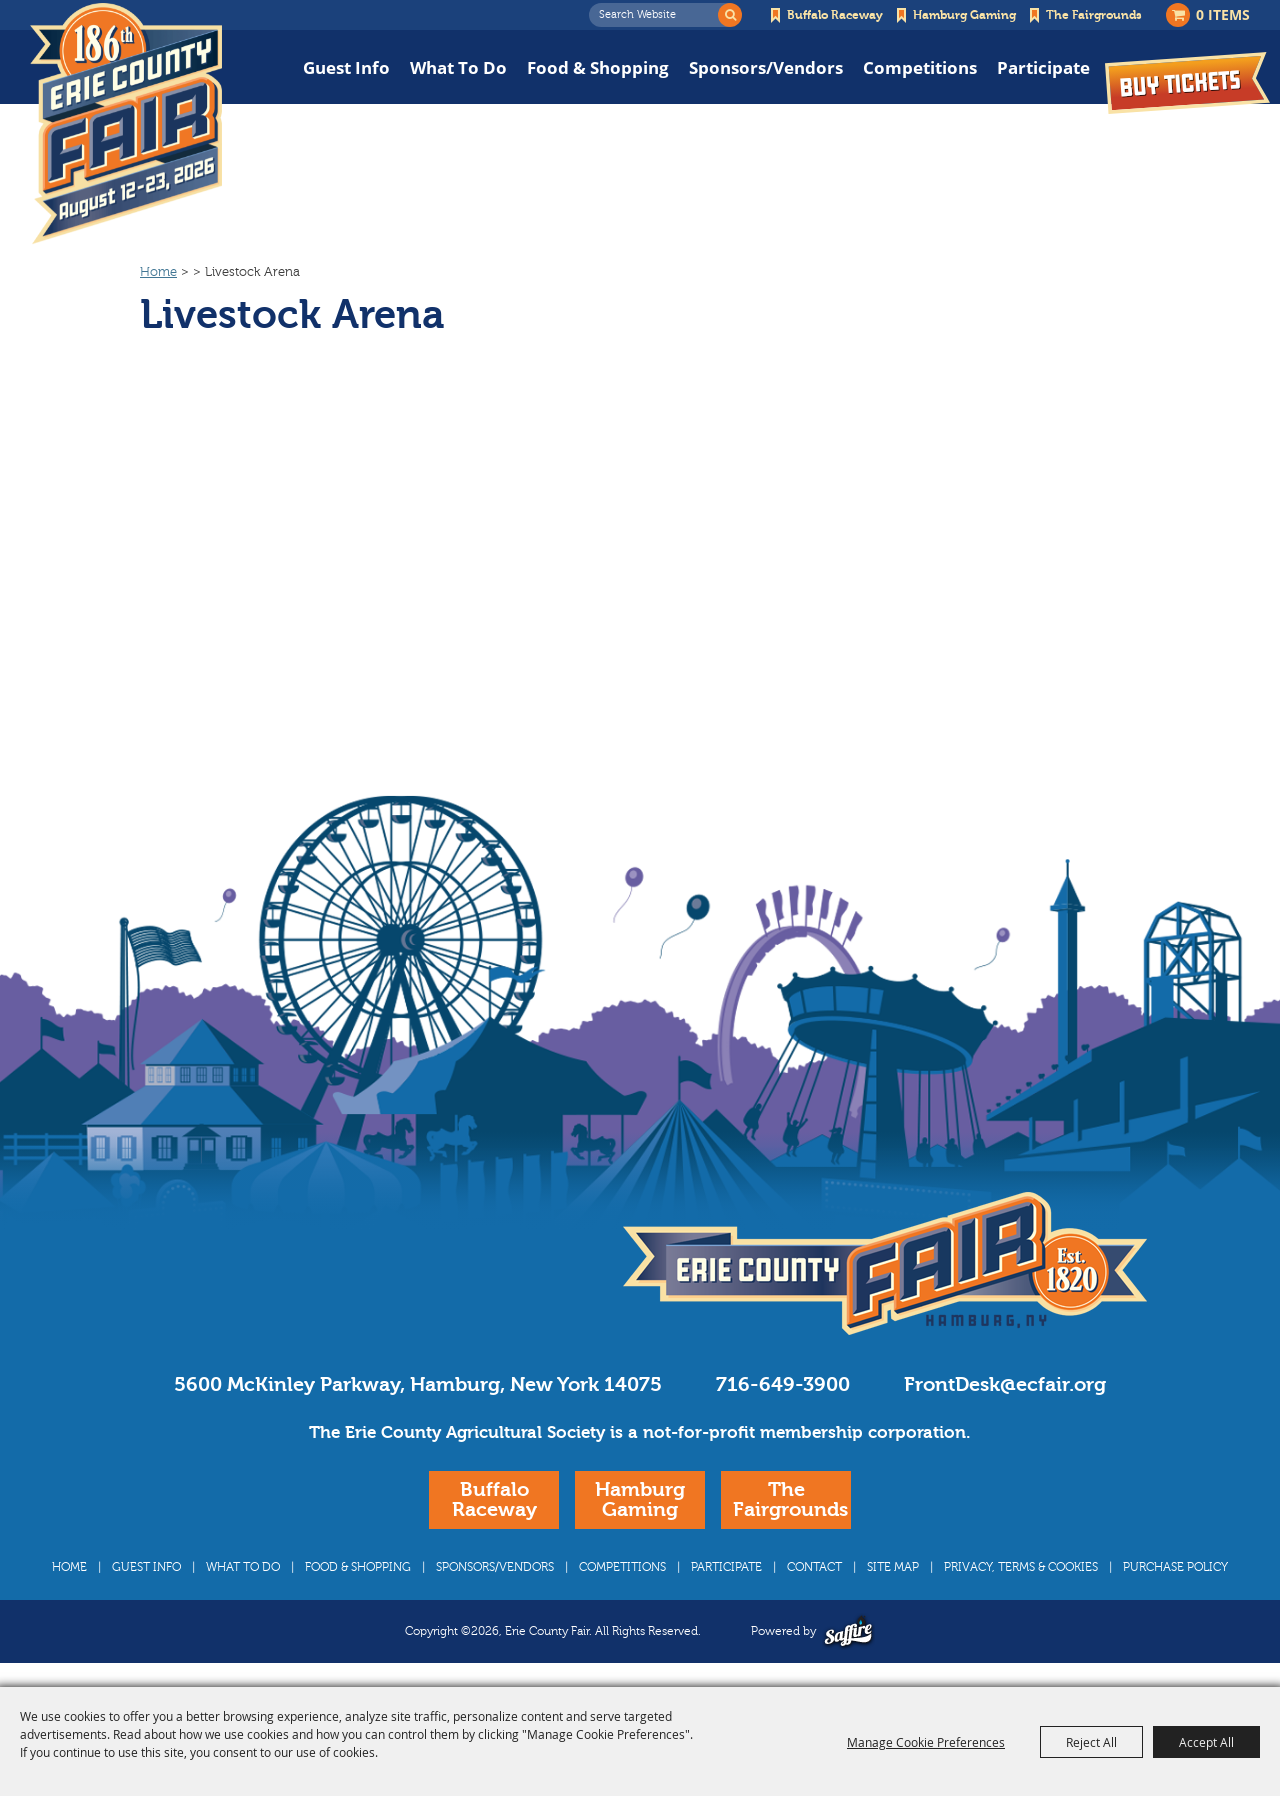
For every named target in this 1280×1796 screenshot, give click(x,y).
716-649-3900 (783, 1384)
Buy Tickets (1187, 82)
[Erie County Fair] (126, 124)
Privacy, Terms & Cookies (1021, 1567)
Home (158, 272)
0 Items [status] (1223, 14)
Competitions (920, 67)
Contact (814, 1567)
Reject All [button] (1091, 1742)
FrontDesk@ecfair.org (1005, 1384)
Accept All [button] (1206, 1742)
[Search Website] (659, 15)
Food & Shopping (598, 67)
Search (730, 15)
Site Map (893, 1567)
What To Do (458, 67)
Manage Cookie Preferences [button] (926, 1742)
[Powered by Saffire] (848, 1631)
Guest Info (346, 67)
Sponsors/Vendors (766, 67)
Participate (1043, 67)
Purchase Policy (1175, 1567)
